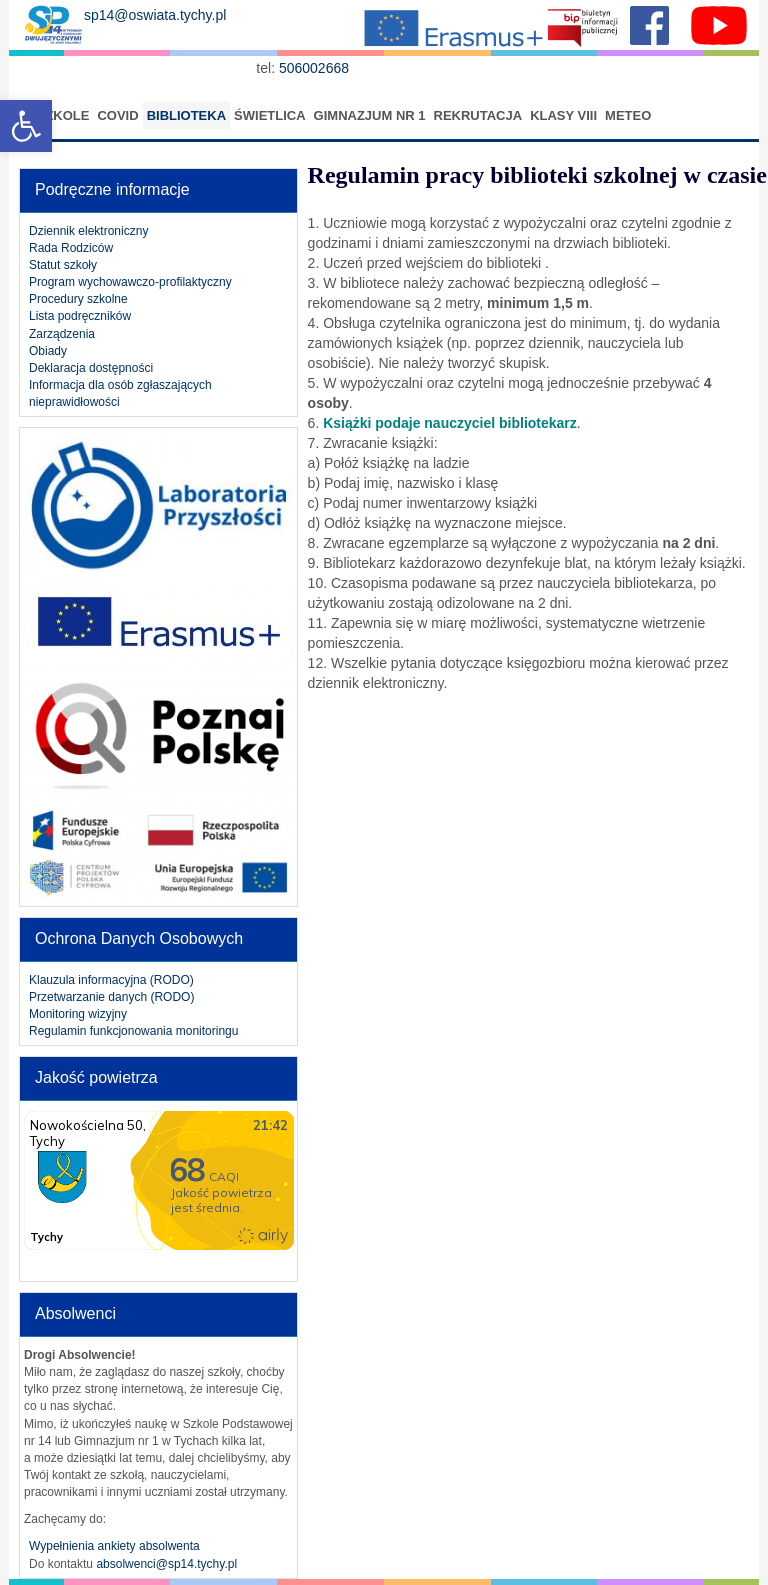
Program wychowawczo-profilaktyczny (130, 282)
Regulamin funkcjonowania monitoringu (133, 1031)
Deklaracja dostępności (91, 368)
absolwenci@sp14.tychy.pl (166, 1564)
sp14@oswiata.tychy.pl (155, 15)
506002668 (316, 68)
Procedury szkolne (78, 299)
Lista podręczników (80, 316)
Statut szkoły (63, 265)
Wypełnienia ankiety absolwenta (114, 1546)
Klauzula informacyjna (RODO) (111, 980)
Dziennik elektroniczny (88, 231)
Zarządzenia (62, 334)
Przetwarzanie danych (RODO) (111, 997)
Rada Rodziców (71, 248)
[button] (26, 126)
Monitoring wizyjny (78, 1014)
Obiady (48, 351)
